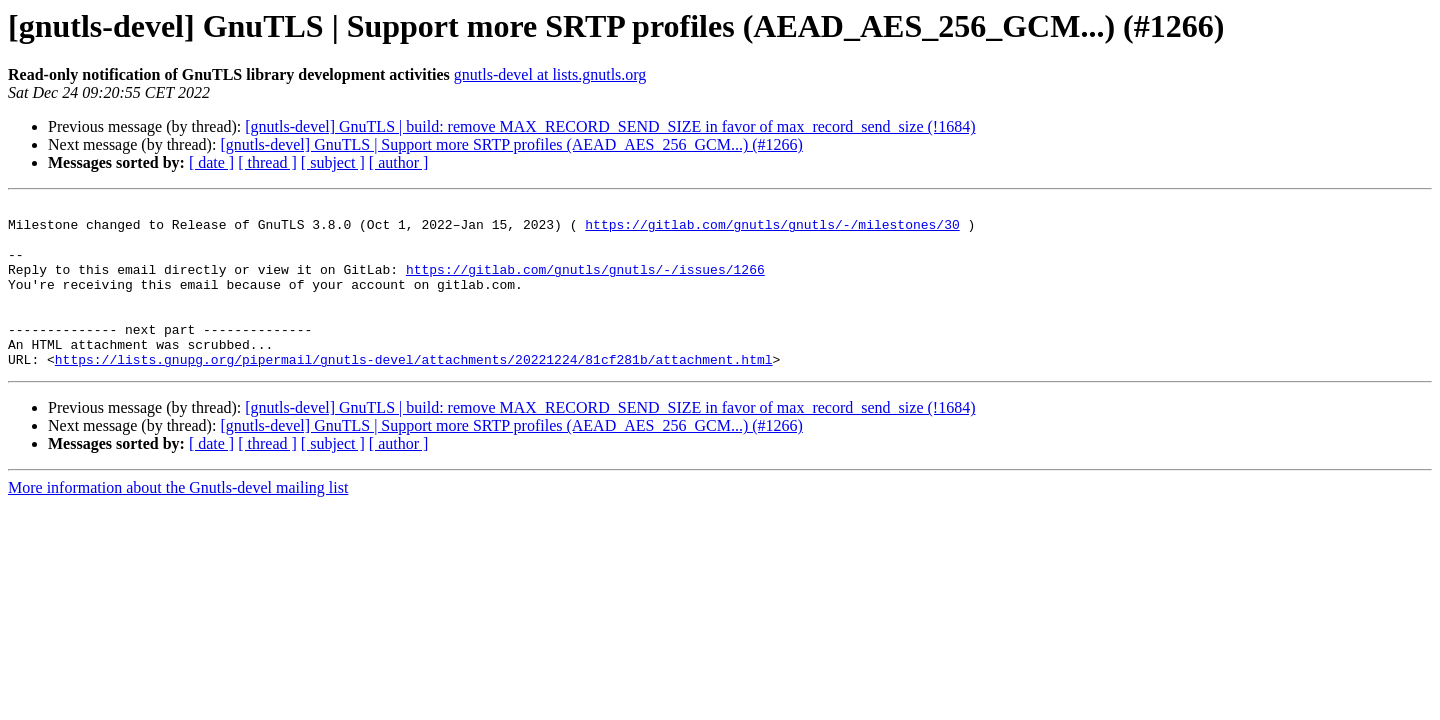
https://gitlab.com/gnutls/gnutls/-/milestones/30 (772, 230)
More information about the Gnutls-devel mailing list (178, 520)
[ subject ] (333, 162)
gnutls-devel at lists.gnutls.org (550, 74)
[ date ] (211, 162)
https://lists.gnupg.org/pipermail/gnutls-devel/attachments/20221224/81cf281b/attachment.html (414, 392)
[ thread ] (267, 162)
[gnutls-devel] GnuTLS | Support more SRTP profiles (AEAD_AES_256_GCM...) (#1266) (511, 144)
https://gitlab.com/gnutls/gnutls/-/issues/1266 (585, 284)
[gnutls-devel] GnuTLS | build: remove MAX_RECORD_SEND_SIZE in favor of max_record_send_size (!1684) (610, 126)
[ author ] (399, 162)
